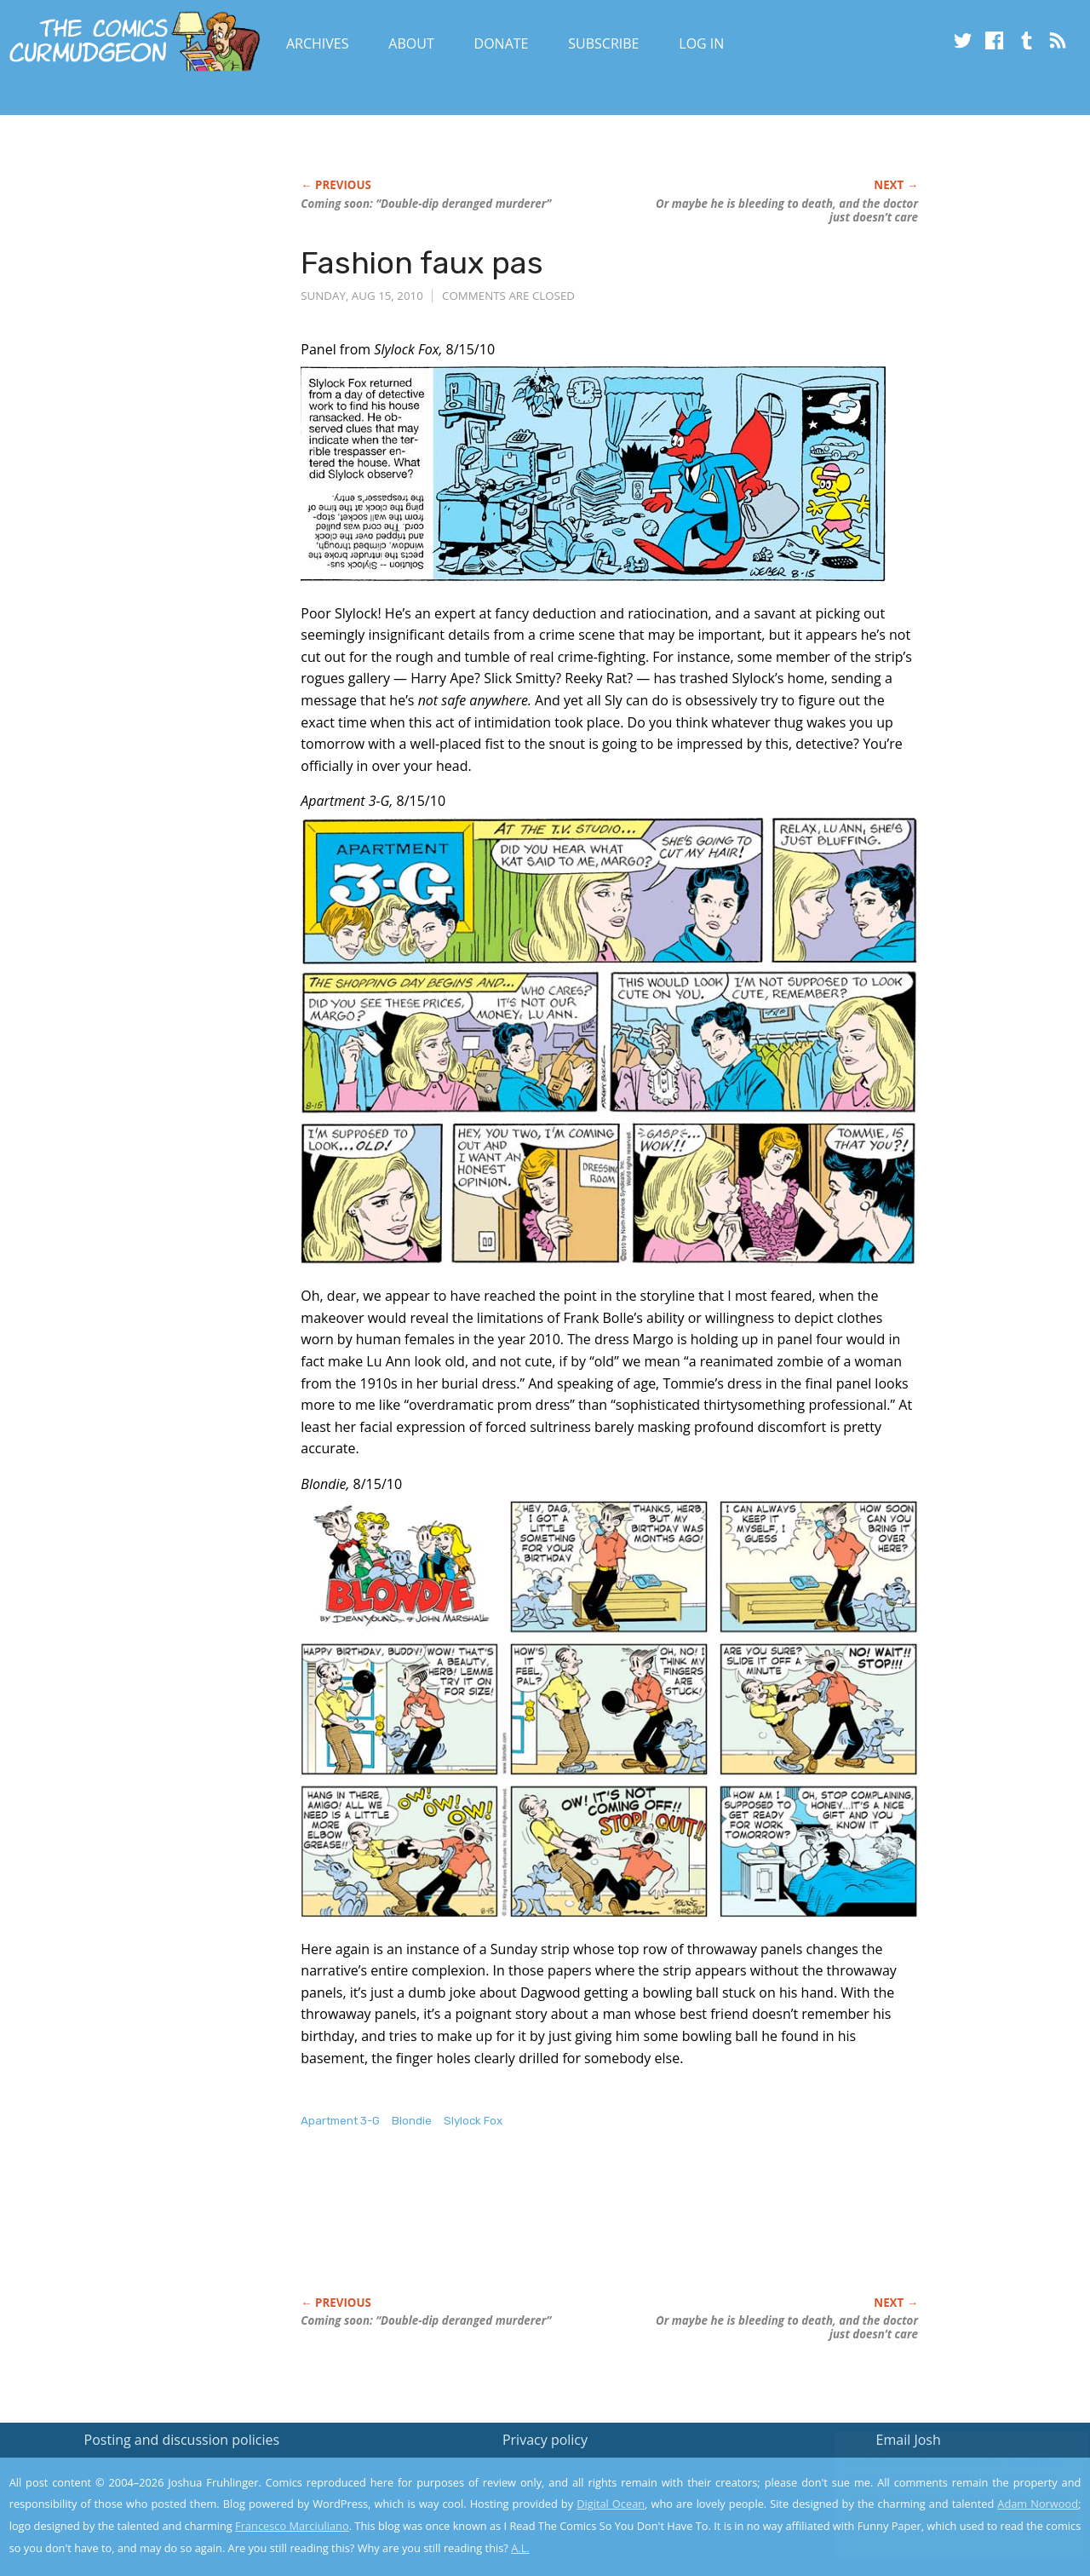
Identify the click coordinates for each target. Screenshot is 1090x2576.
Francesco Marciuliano (292, 2525)
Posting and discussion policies (182, 2439)
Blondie (412, 2120)
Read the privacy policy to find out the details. (938, 2469)
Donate (501, 43)
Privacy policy (545, 2439)
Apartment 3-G (340, 2120)
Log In (701, 43)
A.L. (520, 2548)
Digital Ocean (611, 2503)
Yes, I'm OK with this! (945, 2512)
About (410, 43)
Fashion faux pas (422, 262)
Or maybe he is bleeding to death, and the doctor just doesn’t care (787, 210)
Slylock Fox (473, 2120)
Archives (317, 43)
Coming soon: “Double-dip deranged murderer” (426, 203)
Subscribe (603, 43)
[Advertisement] (611, 2230)
